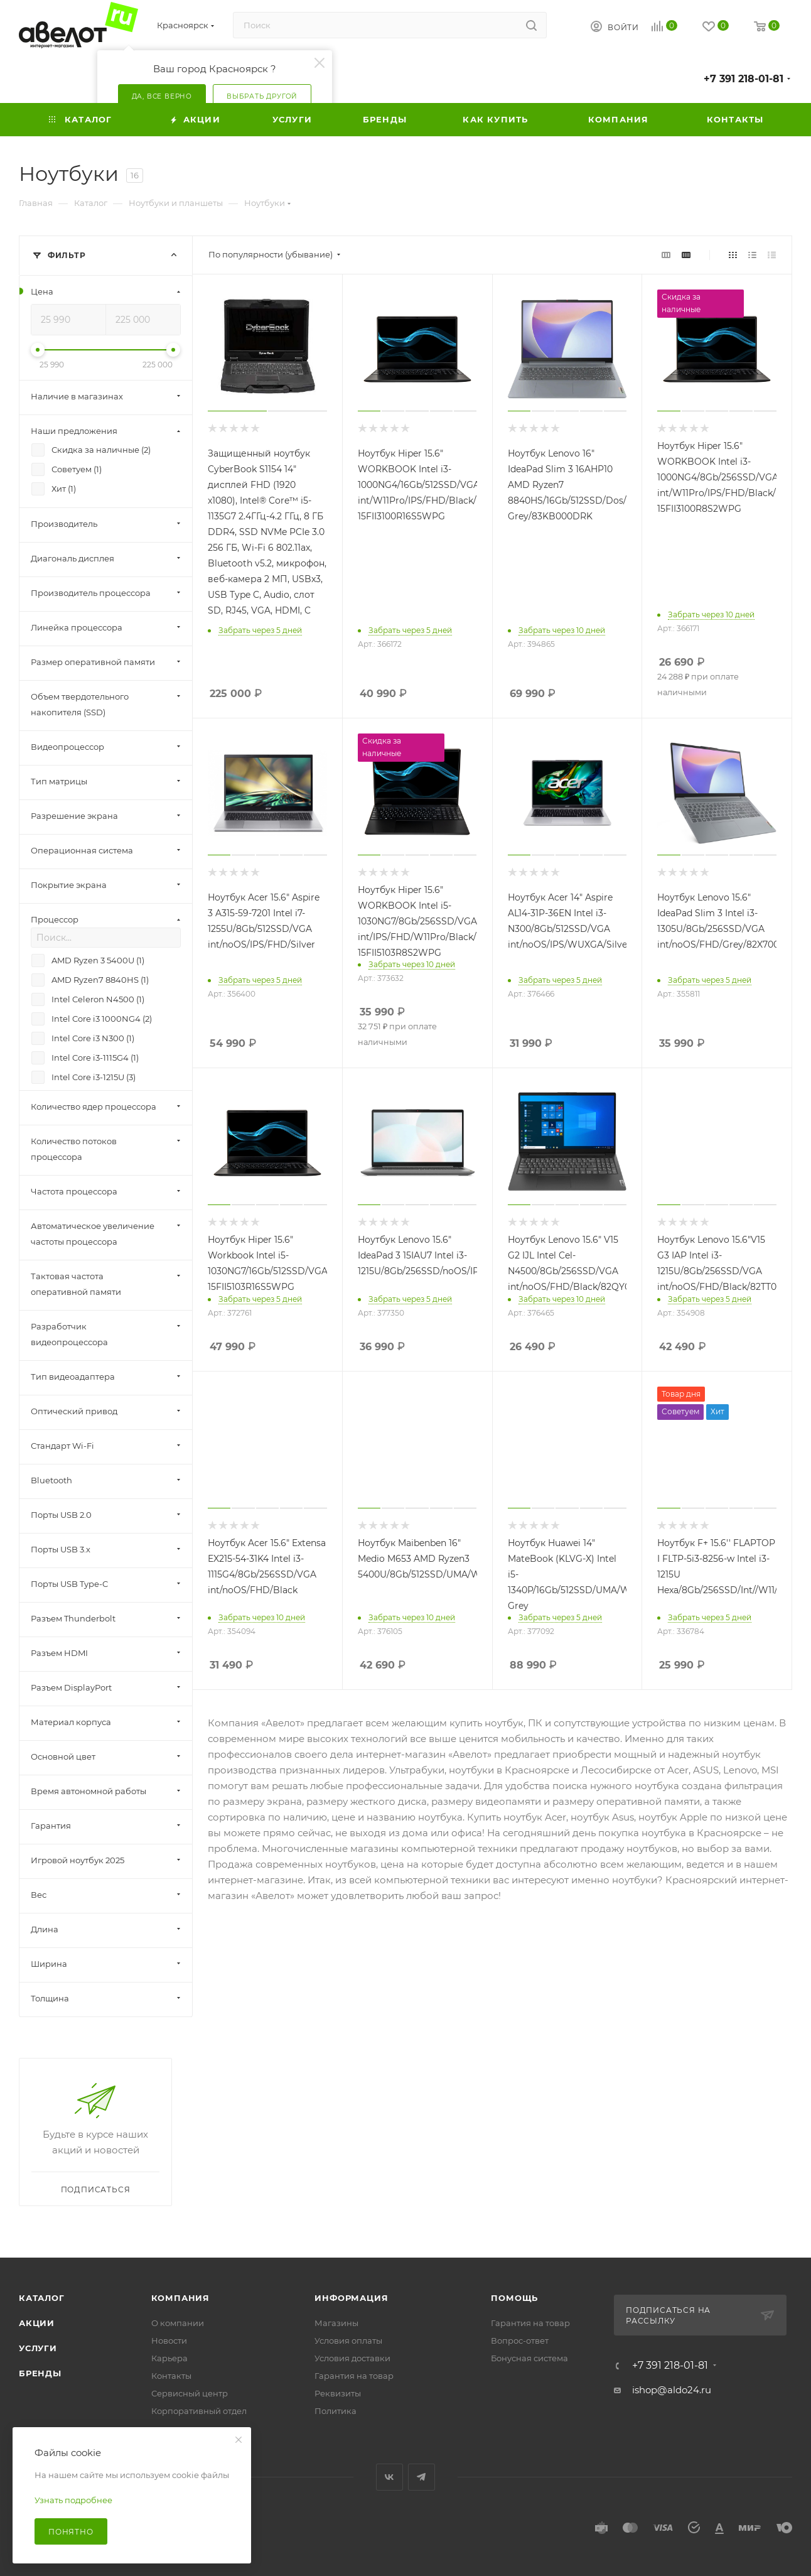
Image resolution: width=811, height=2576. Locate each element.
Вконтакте (389, 2477)
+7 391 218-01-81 (743, 79)
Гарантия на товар (354, 2376)
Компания (180, 2298)
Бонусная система (529, 2358)
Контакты (171, 2376)
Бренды (40, 2373)
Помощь (514, 2298)
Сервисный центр (189, 2393)
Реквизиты (337, 2393)
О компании (177, 2323)
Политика (335, 2411)
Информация (351, 2298)
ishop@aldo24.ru (671, 2390)
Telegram (421, 2477)
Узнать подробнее (73, 2500)
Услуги (38, 2348)
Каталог (42, 2298)
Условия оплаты (348, 2340)
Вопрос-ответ (520, 2340)
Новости (169, 2340)
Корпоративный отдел (199, 2411)
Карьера (169, 2358)
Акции (37, 2323)
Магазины (336, 2323)
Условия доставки (352, 2358)
